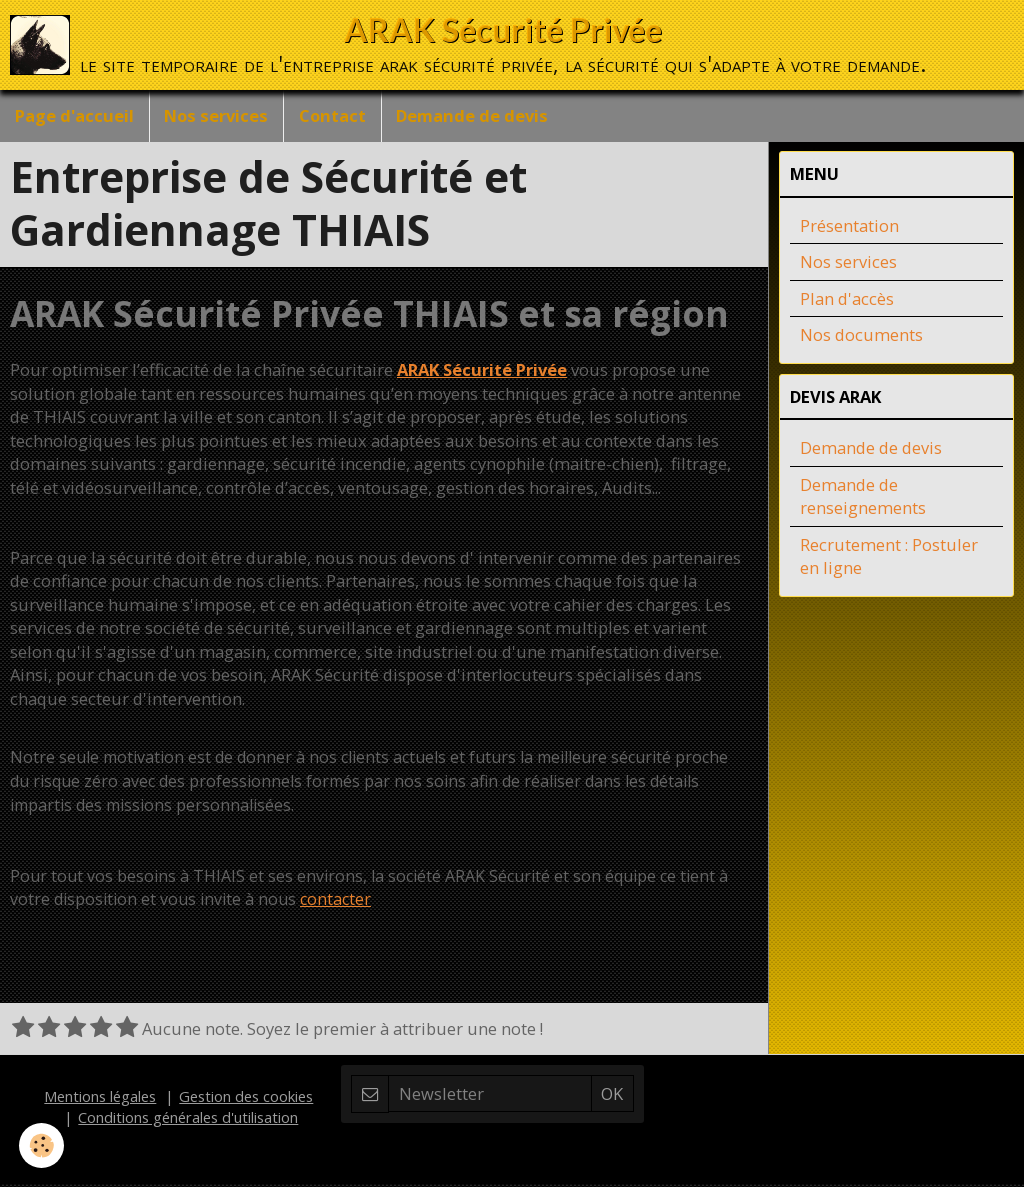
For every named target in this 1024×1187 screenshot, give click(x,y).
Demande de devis (474, 116)
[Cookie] (42, 1145)
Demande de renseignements (863, 499)
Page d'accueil (74, 116)
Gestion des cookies (246, 1099)
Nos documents (861, 337)
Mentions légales (100, 1099)
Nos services (217, 116)
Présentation (849, 228)
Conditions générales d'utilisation (188, 1120)
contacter (335, 902)
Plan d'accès (847, 301)
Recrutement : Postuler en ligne (889, 559)
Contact (333, 116)
